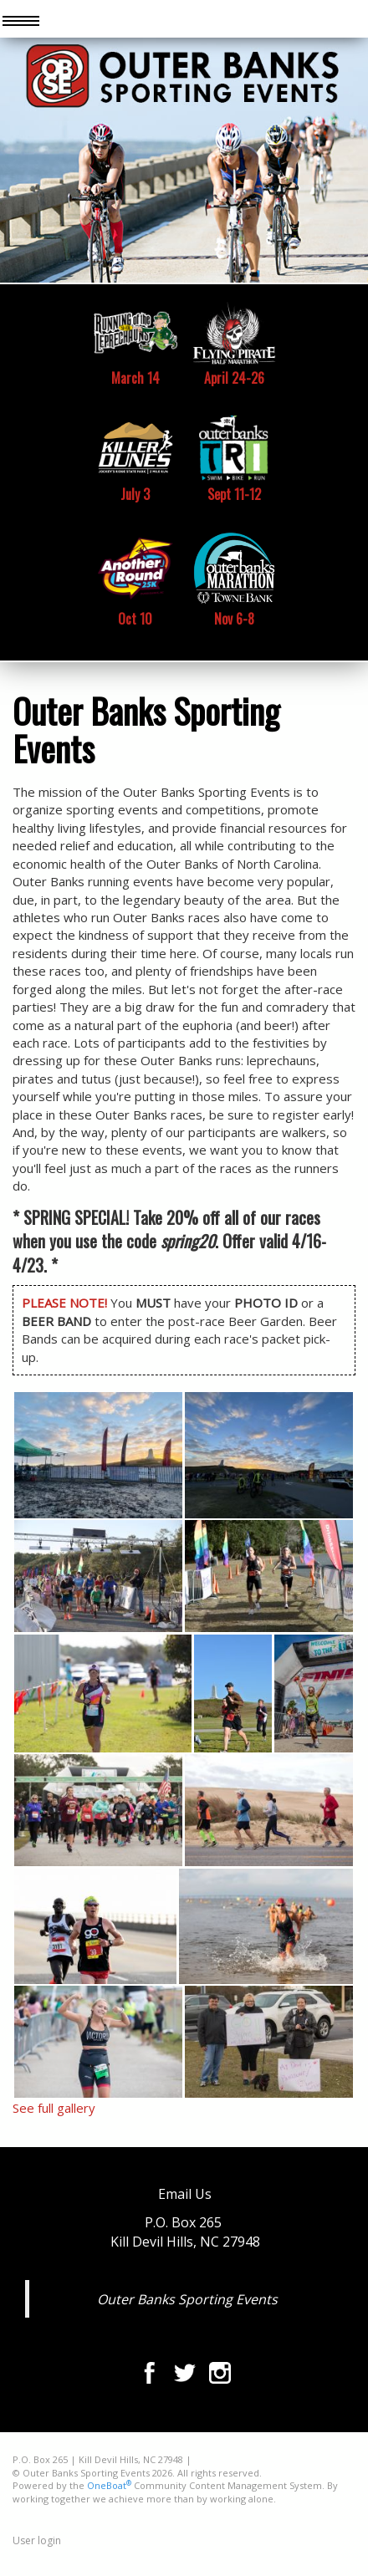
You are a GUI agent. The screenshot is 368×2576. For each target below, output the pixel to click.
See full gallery (54, 2107)
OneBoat (109, 2485)
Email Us (185, 2194)
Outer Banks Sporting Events (187, 2299)
